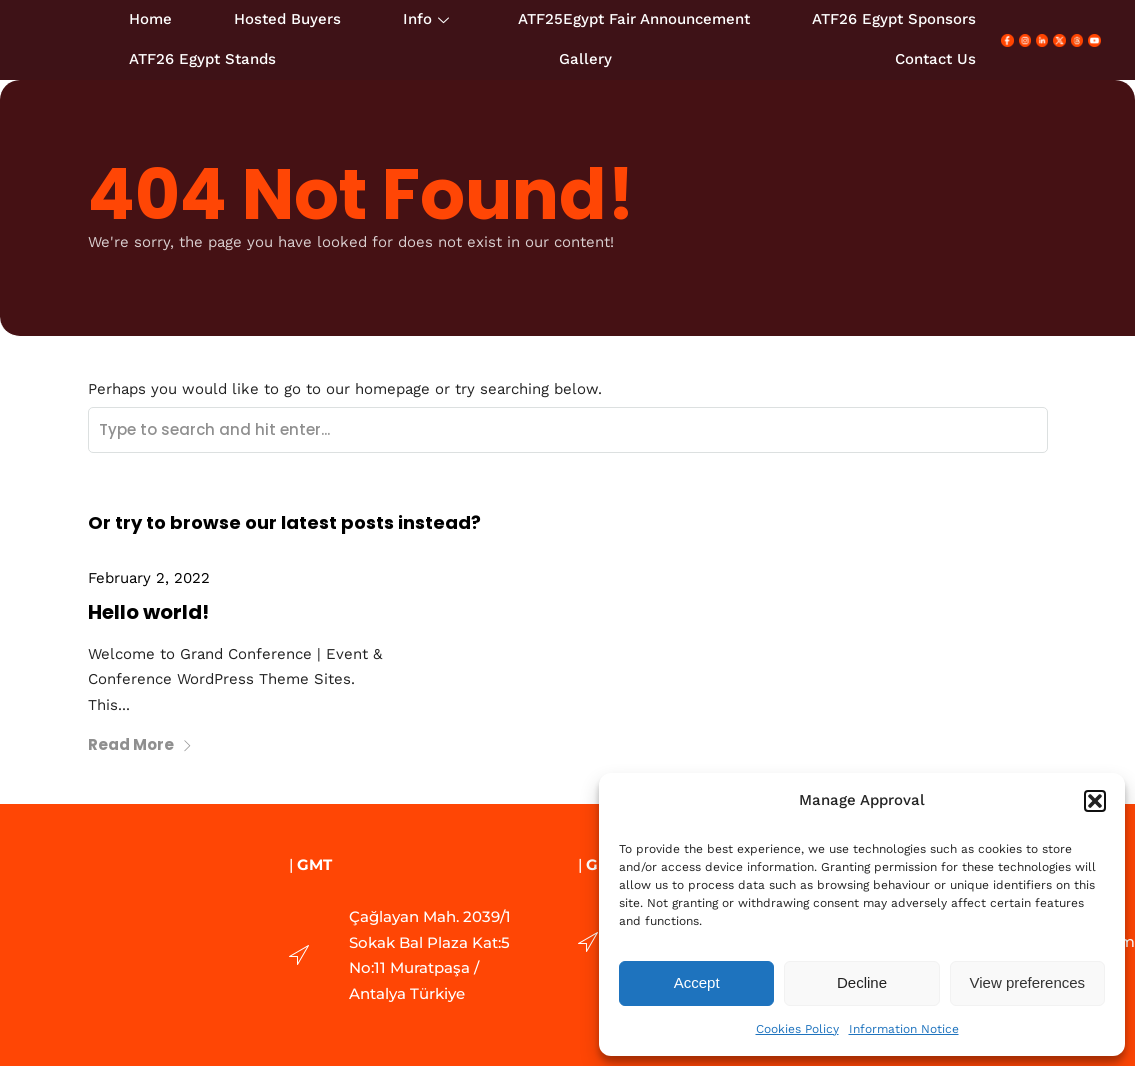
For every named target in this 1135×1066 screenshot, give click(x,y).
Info (426, 19)
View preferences (1028, 982)
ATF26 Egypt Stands (202, 59)
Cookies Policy (797, 1029)
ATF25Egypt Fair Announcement (634, 19)
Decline (862, 982)
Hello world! (148, 612)
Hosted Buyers (287, 19)
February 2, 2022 (149, 578)
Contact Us (935, 59)
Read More (140, 744)
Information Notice (904, 1029)
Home (150, 19)
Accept (697, 982)
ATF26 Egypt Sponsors (894, 19)
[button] (1095, 801)
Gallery (585, 59)
